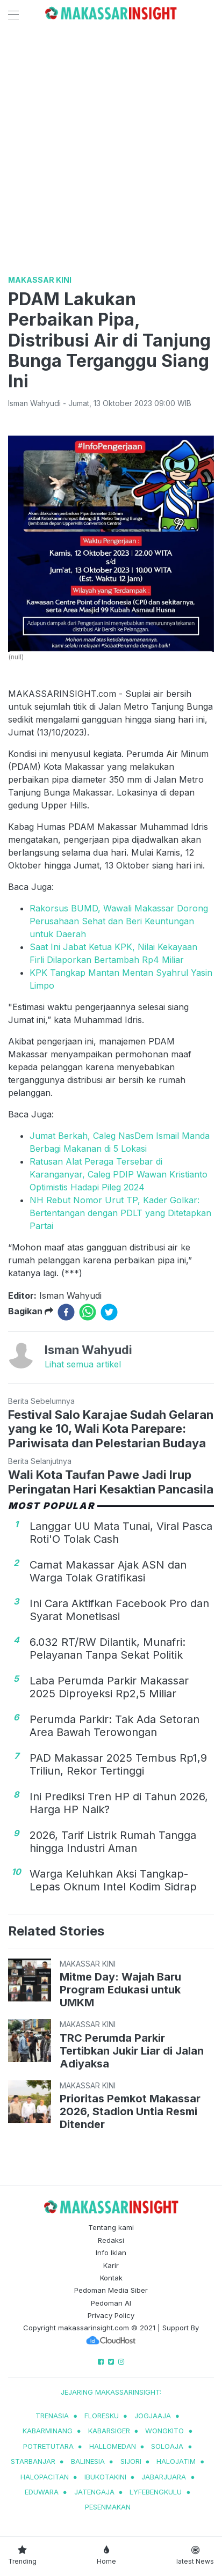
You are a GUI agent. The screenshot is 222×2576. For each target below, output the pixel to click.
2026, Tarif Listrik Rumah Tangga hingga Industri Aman (113, 1841)
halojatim (176, 2461)
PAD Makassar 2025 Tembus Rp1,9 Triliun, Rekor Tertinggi (118, 1764)
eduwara (42, 2491)
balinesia (88, 2461)
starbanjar (33, 2461)
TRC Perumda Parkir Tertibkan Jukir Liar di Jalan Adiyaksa (132, 2051)
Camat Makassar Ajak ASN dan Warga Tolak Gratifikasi (108, 1571)
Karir (111, 2265)
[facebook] (66, 1312)
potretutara (48, 2446)
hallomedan (112, 2446)
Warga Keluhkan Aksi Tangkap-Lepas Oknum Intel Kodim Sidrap (113, 1880)
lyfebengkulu (156, 2491)
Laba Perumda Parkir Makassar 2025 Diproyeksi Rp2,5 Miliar (109, 1687)
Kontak (111, 2277)
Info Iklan (111, 2252)
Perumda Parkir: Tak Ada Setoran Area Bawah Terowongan (114, 1726)
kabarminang (48, 2430)
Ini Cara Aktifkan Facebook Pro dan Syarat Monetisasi (119, 1610)
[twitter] (109, 1312)
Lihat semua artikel (83, 1364)
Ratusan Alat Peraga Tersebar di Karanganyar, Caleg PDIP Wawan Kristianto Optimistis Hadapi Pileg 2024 (118, 1174)
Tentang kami (111, 2227)
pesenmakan (108, 2507)
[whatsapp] (87, 1312)
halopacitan (44, 2476)
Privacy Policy (111, 2315)
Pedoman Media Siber (111, 2290)
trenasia (52, 2415)
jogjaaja (152, 2415)
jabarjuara (163, 2476)
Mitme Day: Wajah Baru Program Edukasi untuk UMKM (120, 1989)
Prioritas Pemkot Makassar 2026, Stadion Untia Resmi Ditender (130, 2111)
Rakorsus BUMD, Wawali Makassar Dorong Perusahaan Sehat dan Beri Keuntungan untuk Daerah (119, 921)
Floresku (101, 2415)
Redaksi (111, 2240)
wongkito (164, 2430)
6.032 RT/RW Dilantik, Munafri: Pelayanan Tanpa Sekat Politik (107, 1648)
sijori (130, 2461)
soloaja (167, 2446)
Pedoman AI (111, 2303)
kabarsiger (109, 2430)
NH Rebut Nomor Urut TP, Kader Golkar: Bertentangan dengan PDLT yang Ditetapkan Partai (120, 1213)
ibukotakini (105, 2476)
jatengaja (94, 2491)
